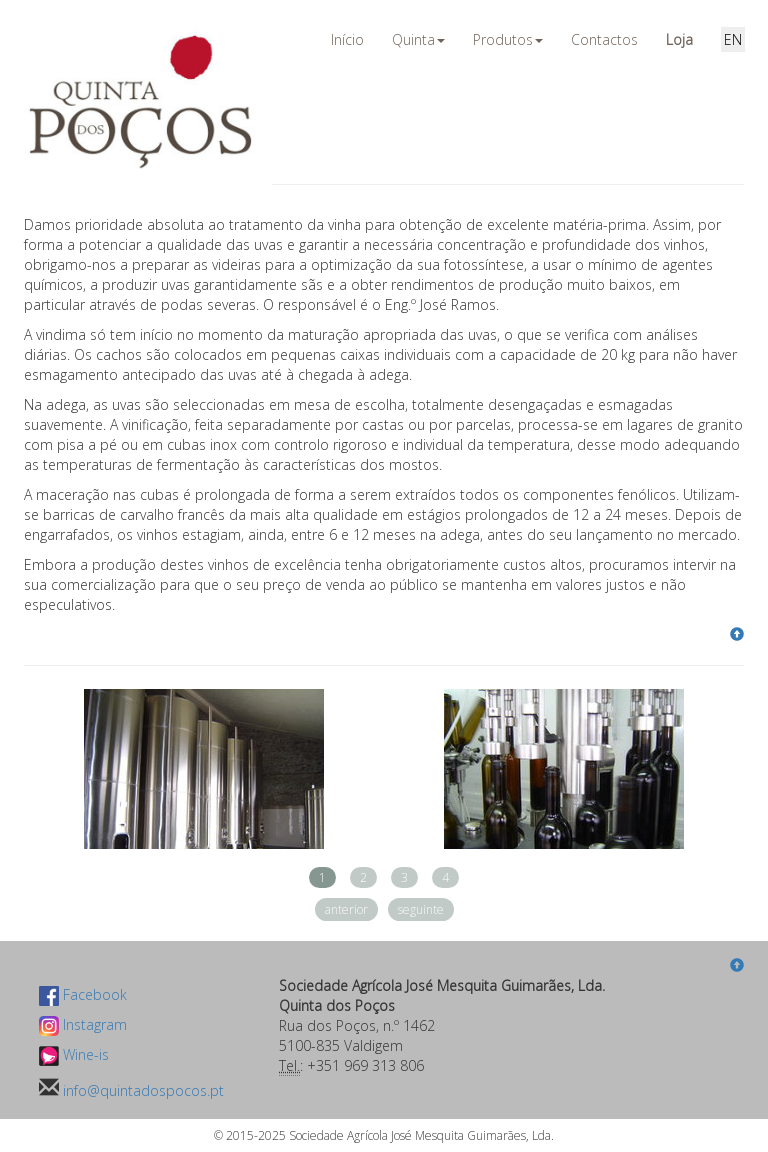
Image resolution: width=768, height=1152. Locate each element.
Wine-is (74, 1054)
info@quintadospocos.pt (141, 1090)
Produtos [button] (508, 39)
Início (347, 39)
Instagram (83, 1024)
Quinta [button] (418, 39)
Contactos (604, 39)
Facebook (83, 994)
